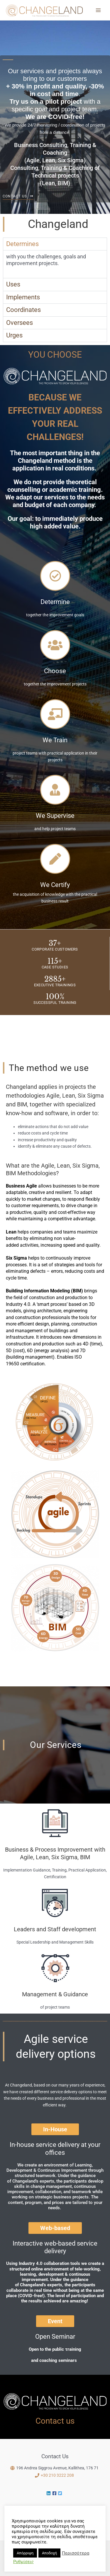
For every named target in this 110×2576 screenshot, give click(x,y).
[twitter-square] (61, 2493)
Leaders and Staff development (55, 1929)
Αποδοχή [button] (49, 2553)
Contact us (55, 2421)
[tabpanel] (55, 264)
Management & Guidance (55, 1994)
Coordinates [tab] (23, 309)
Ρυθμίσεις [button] (23, 2561)
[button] (55, 2129)
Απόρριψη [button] (25, 2553)
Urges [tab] (14, 335)
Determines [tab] (22, 244)
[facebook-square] (55, 2493)
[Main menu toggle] (98, 10)
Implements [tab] (23, 297)
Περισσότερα (75, 2553)
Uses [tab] (13, 284)
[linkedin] (49, 2493)
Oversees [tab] (19, 322)
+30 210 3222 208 (57, 2475)
